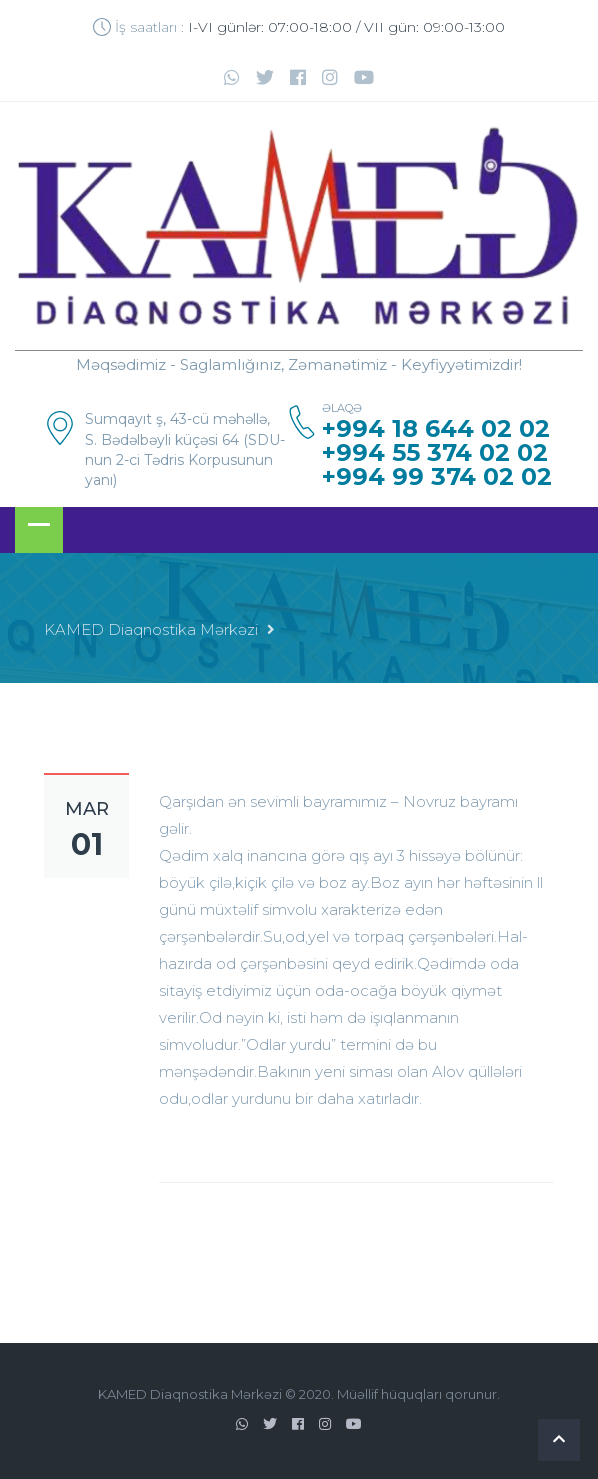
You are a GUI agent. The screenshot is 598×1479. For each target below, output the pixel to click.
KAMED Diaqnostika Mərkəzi (151, 629)
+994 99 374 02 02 (437, 477)
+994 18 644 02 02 (436, 429)
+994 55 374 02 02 (435, 453)
